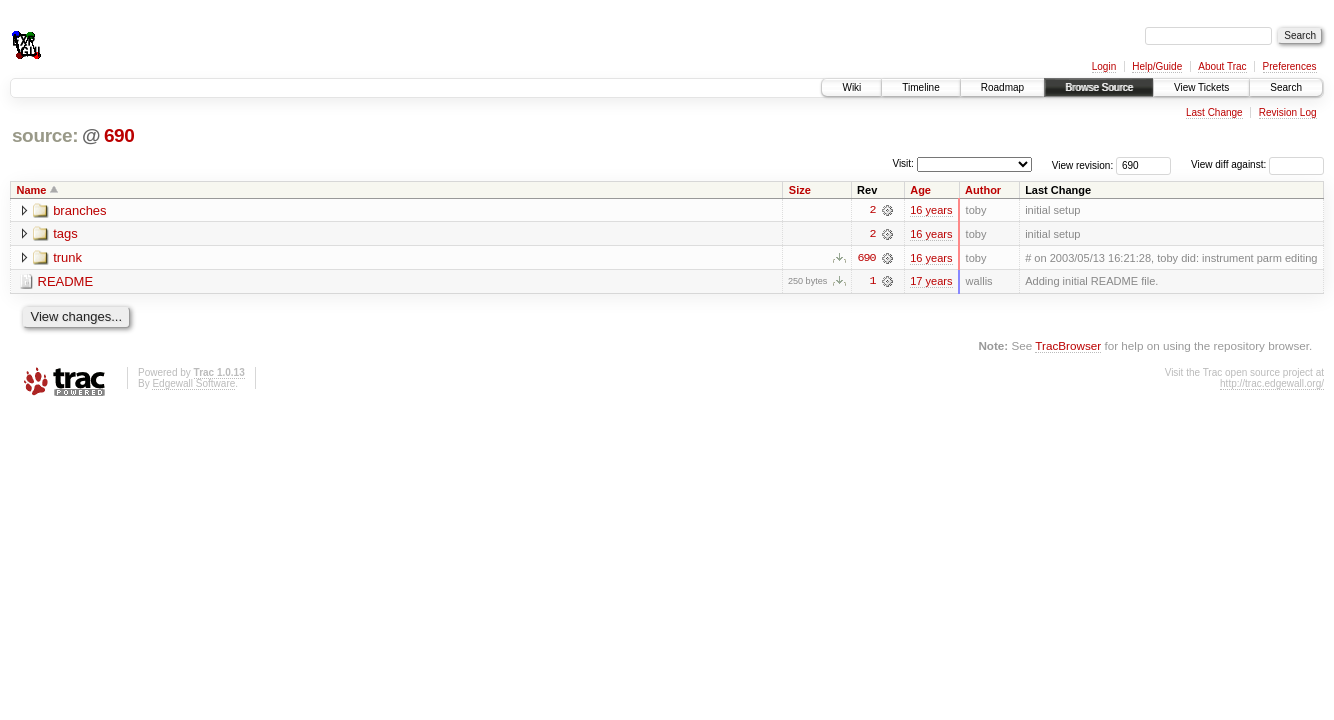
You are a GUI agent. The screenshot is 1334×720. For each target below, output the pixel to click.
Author (983, 190)
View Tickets (1201, 87)
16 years (931, 210)
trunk (67, 258)
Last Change (1214, 112)
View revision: (1083, 164)
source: (45, 135)
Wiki (851, 87)
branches (79, 210)
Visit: (903, 163)
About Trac (1222, 66)
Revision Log (1288, 112)
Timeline (920, 87)
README (66, 282)
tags (65, 234)
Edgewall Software (193, 383)
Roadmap (1002, 87)
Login (1104, 66)
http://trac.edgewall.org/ (1272, 383)
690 (119, 135)
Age (920, 190)
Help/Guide (1157, 66)
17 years (931, 282)
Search (1286, 87)
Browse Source (1099, 87)
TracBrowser (1068, 346)
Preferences (1290, 66)
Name (32, 190)
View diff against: (1257, 164)
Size (800, 190)
